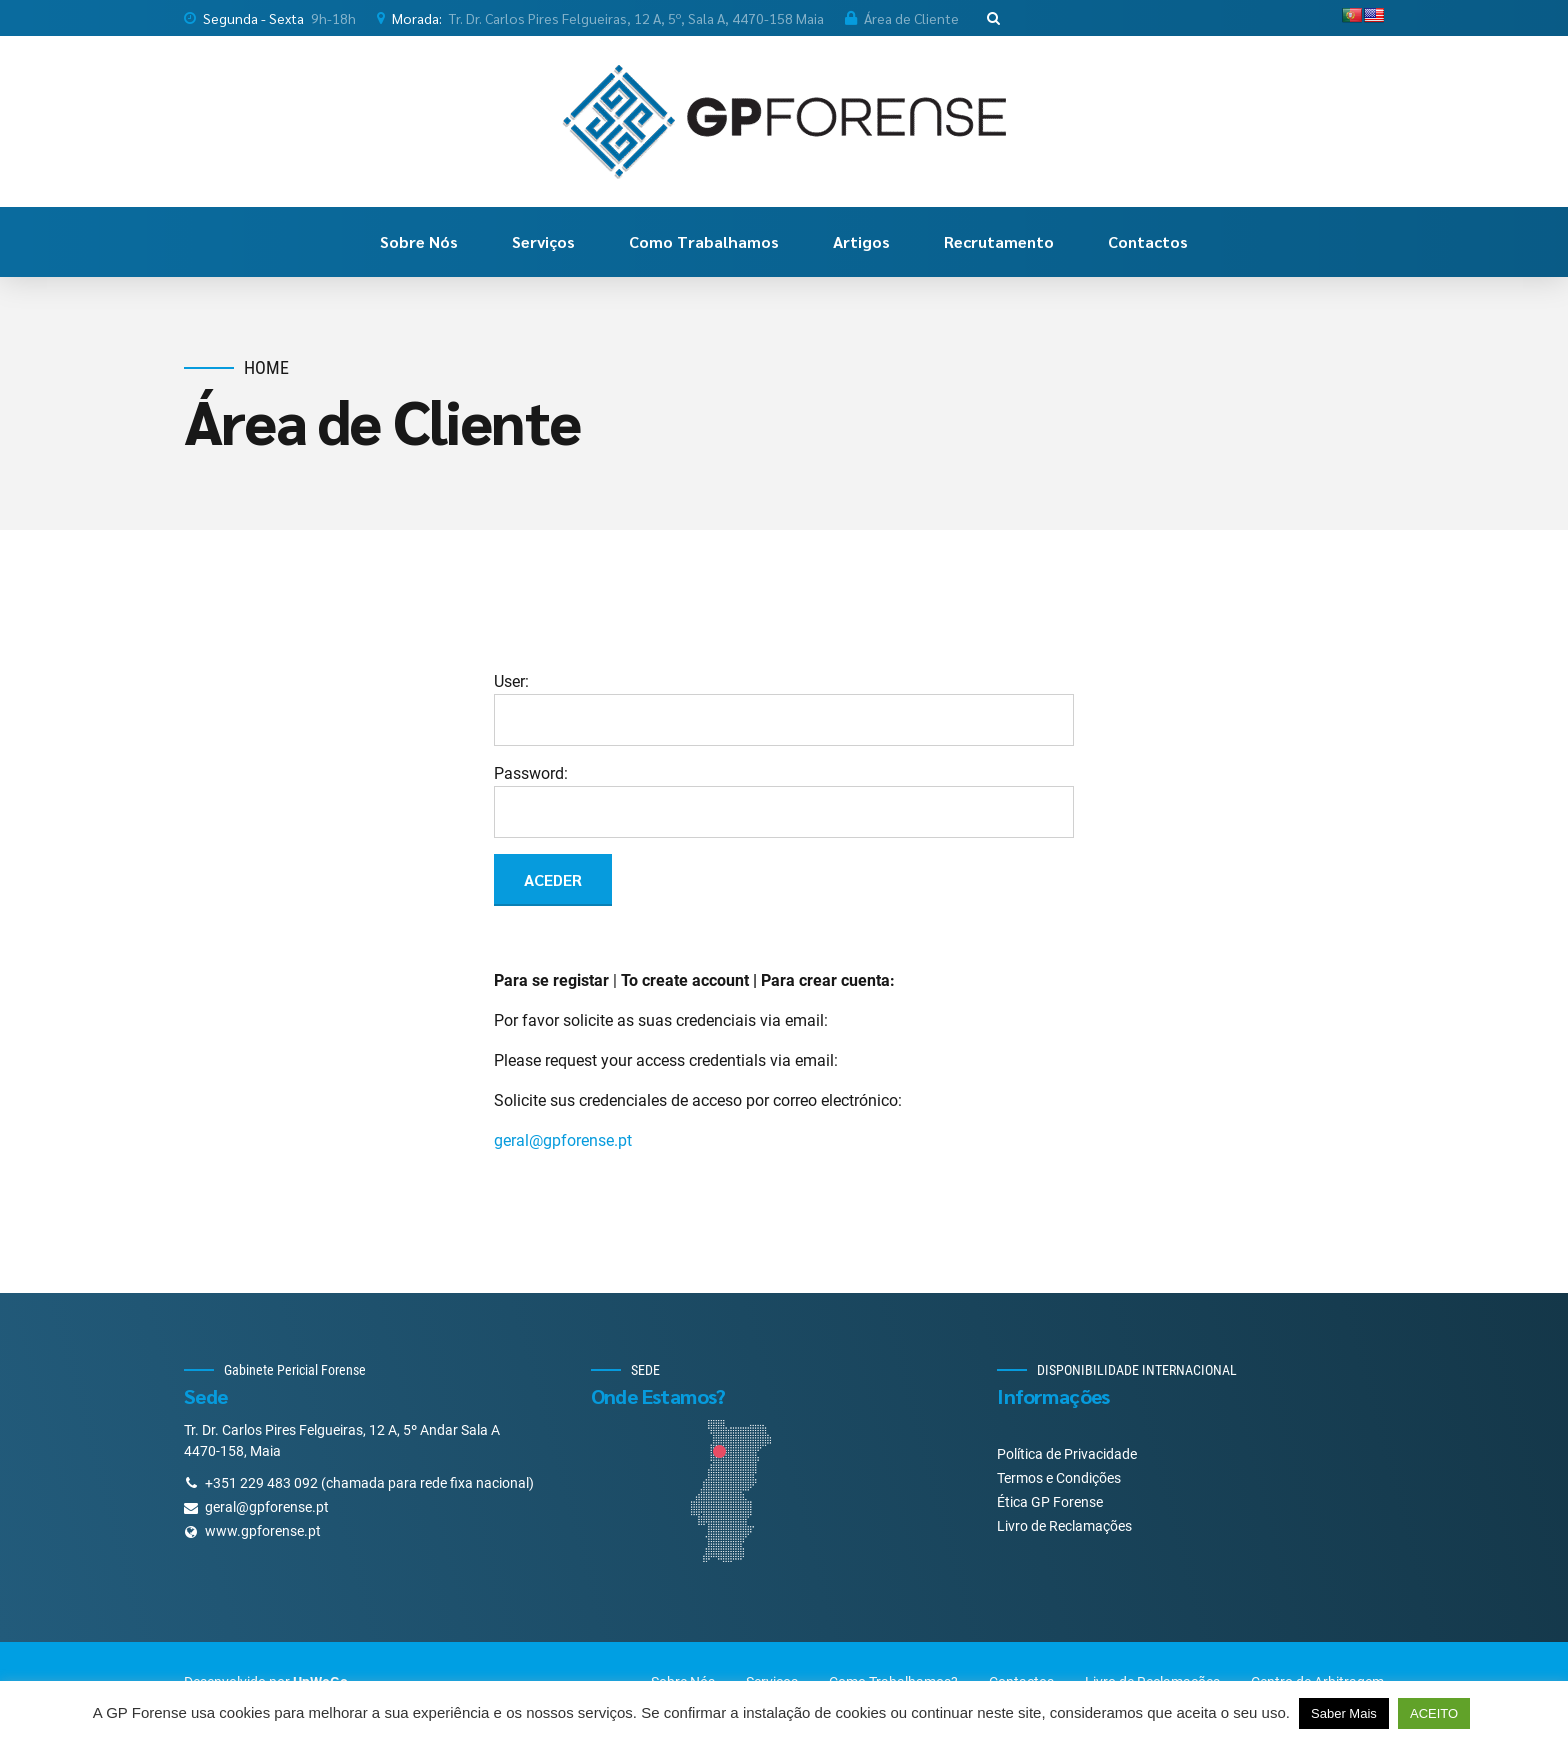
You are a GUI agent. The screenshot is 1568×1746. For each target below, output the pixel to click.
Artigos (861, 241)
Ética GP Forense (1050, 1502)
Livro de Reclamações (1064, 1526)
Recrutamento (999, 241)
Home (266, 367)
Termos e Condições (1059, 1478)
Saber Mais (1344, 1713)
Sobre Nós (419, 241)
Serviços (543, 241)
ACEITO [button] (1434, 1713)
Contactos (1148, 241)
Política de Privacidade (1067, 1454)
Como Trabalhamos (704, 241)
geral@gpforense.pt (563, 1140)
